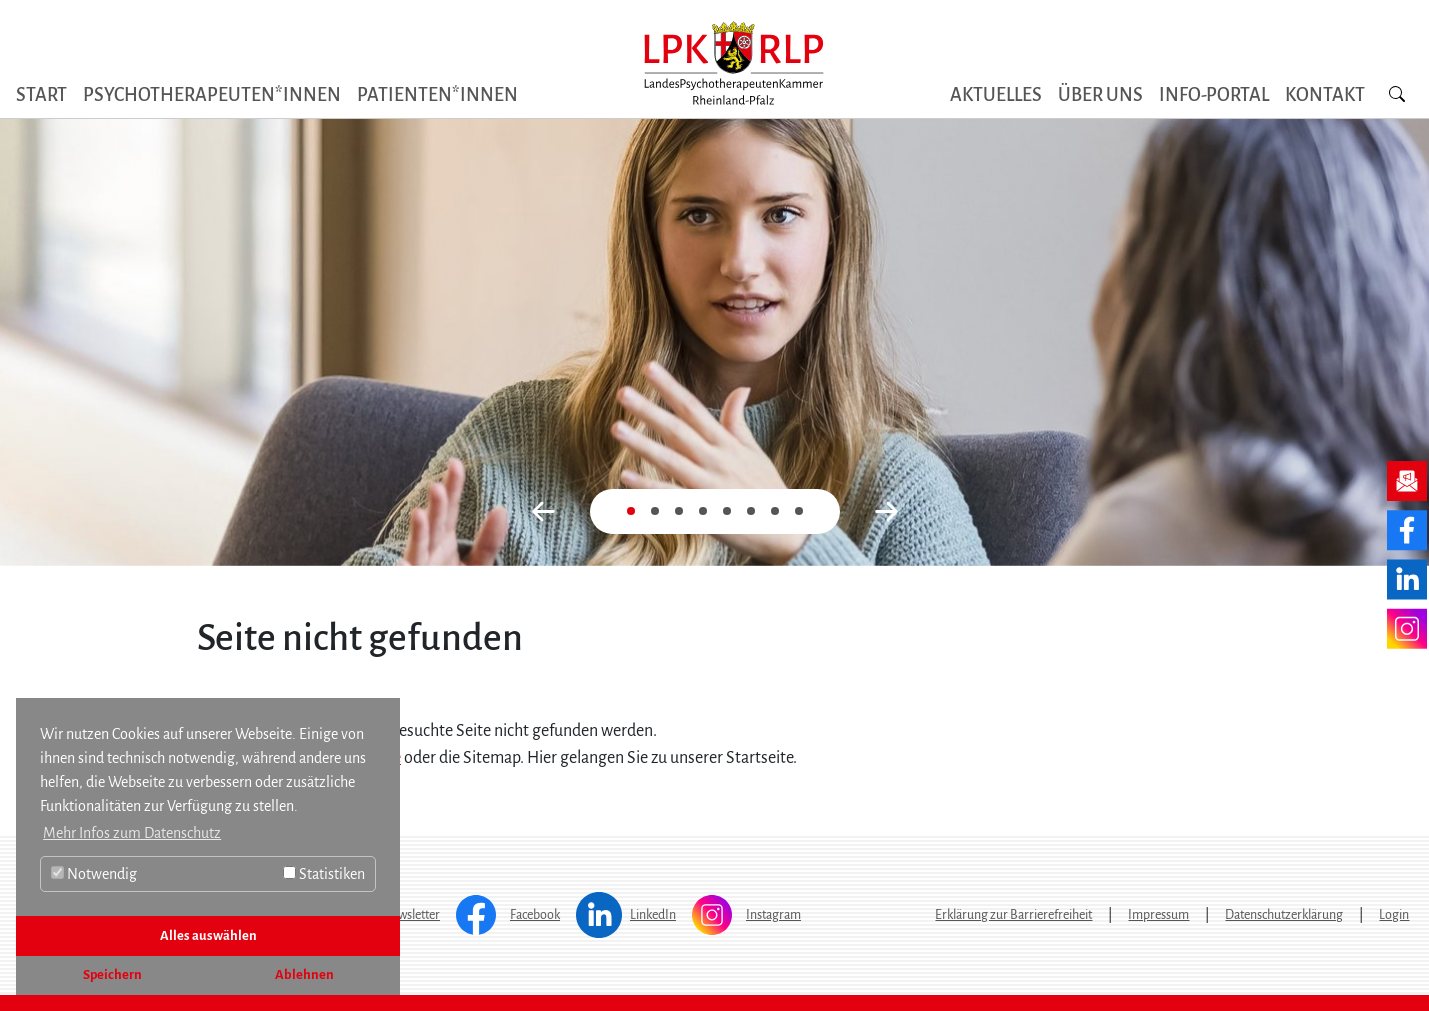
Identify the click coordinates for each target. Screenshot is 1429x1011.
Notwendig (94, 874)
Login (1394, 915)
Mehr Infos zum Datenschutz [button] (132, 833)
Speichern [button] (112, 974)
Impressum (1158, 915)
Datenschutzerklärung (1284, 915)
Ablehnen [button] (304, 974)
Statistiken (324, 874)
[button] (543, 511)
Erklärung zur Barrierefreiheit (1013, 915)
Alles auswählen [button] (208, 935)
